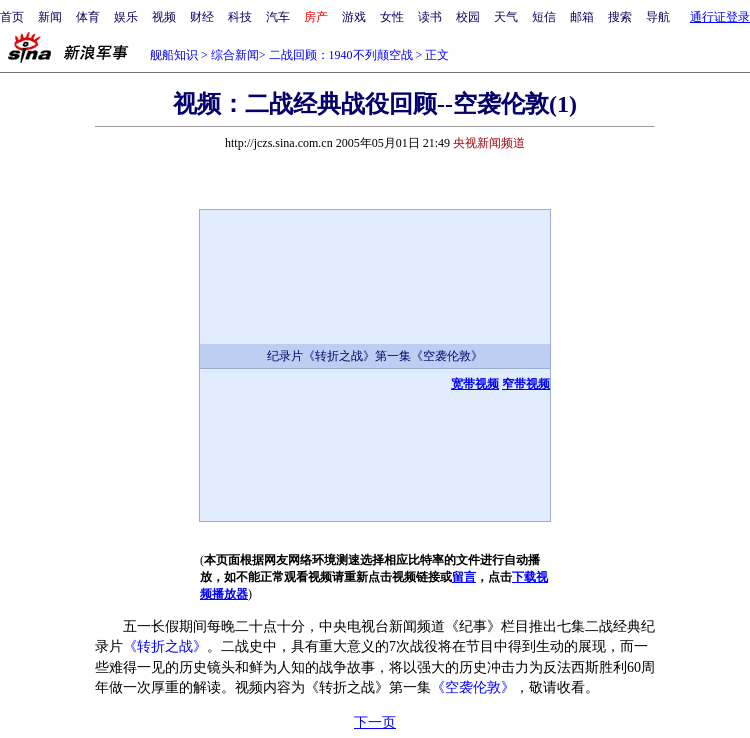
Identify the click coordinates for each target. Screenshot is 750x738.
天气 (506, 17)
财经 (202, 17)
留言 (464, 577)
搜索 (620, 17)
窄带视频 (526, 384)
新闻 (50, 17)
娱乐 (126, 17)
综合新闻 (235, 55)
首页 (12, 17)
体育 (88, 17)
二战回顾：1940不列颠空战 (341, 55)
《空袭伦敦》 (473, 687)
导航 (658, 17)
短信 (544, 17)
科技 (240, 17)
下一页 (375, 722)
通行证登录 (720, 17)
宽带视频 (475, 384)
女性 (392, 17)
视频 (164, 17)
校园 (468, 17)
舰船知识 (174, 55)
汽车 (278, 17)
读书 (430, 17)
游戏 (354, 17)
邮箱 (582, 17)
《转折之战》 (165, 646)
